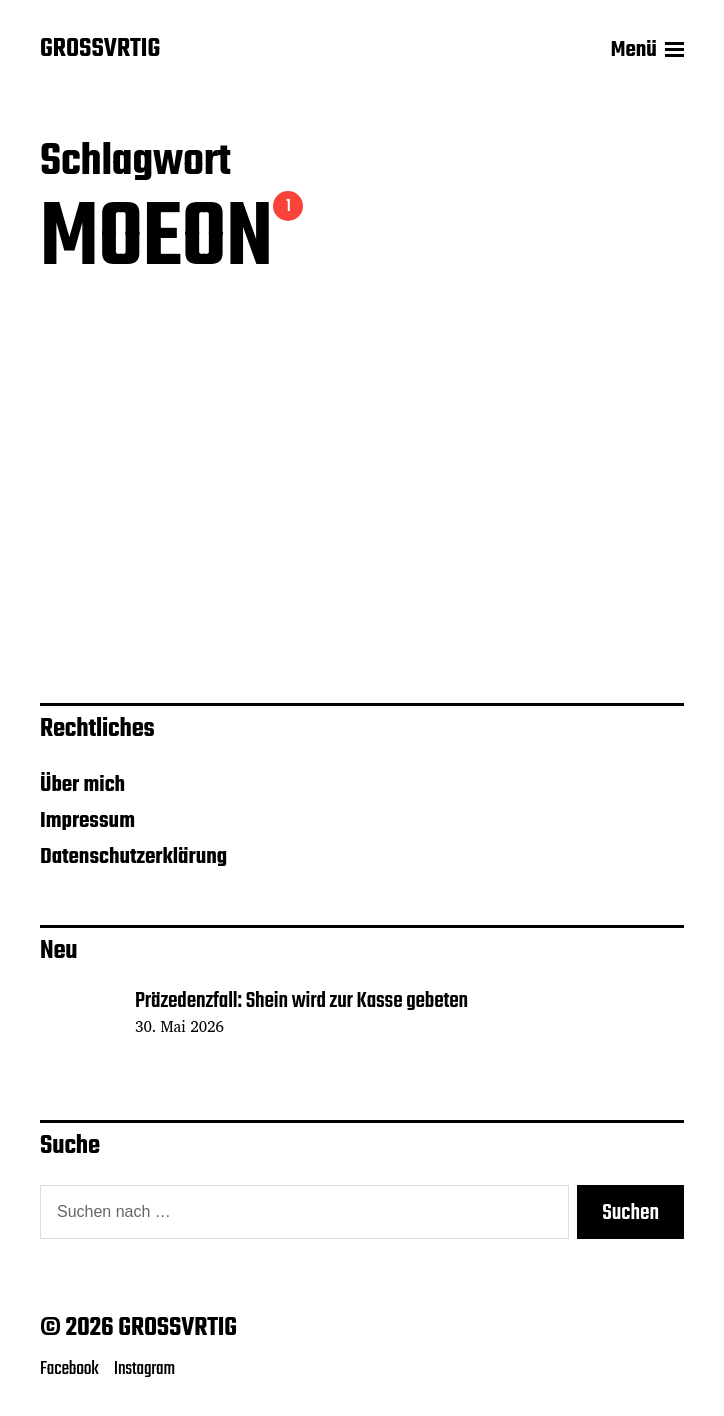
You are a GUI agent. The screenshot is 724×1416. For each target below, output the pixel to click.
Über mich (82, 785)
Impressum (87, 821)
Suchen (630, 1213)
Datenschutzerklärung (133, 857)
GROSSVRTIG (100, 50)
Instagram (144, 1369)
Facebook (69, 1369)
